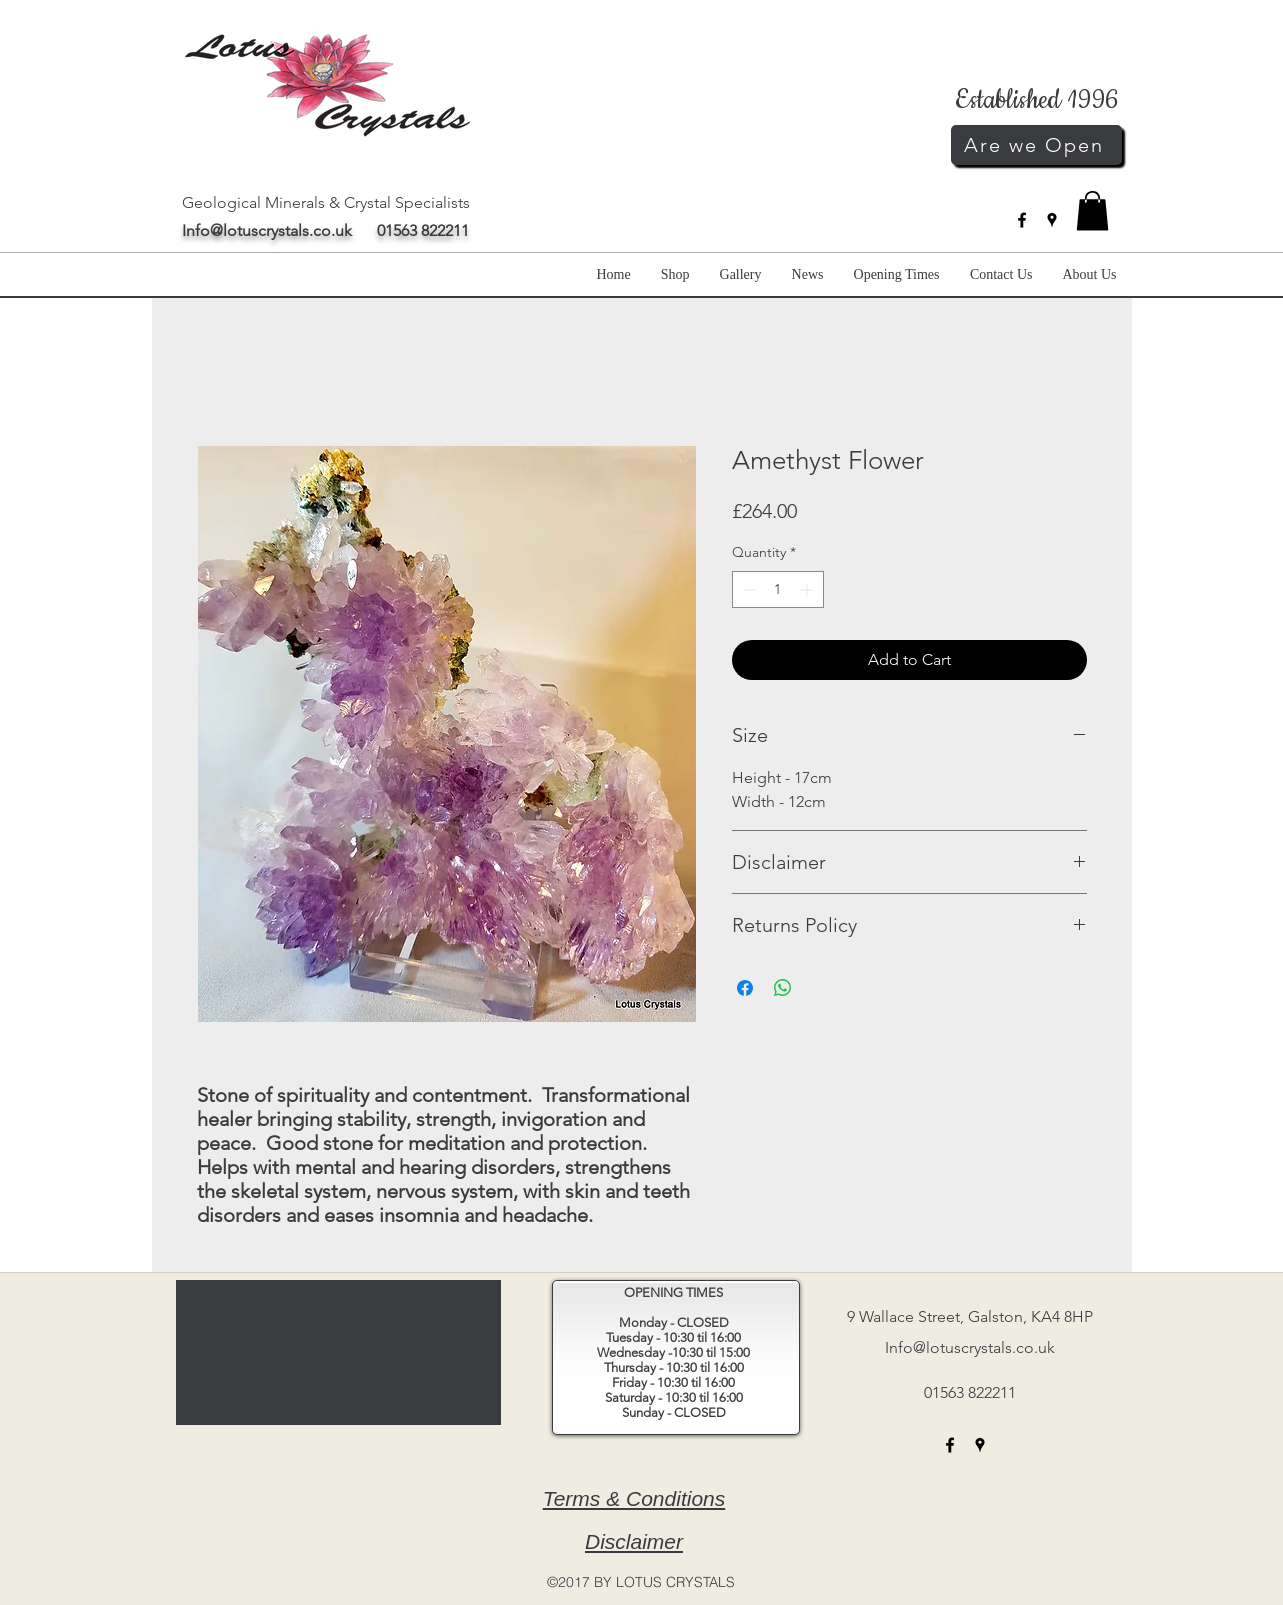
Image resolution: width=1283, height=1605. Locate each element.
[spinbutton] (778, 589)
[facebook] (1022, 220)
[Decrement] (747, 589)
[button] (1092, 210)
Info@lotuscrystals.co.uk (267, 230)
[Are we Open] (1036, 145)
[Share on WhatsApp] (783, 988)
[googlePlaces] (1052, 220)
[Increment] (808, 589)
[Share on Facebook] (745, 988)
